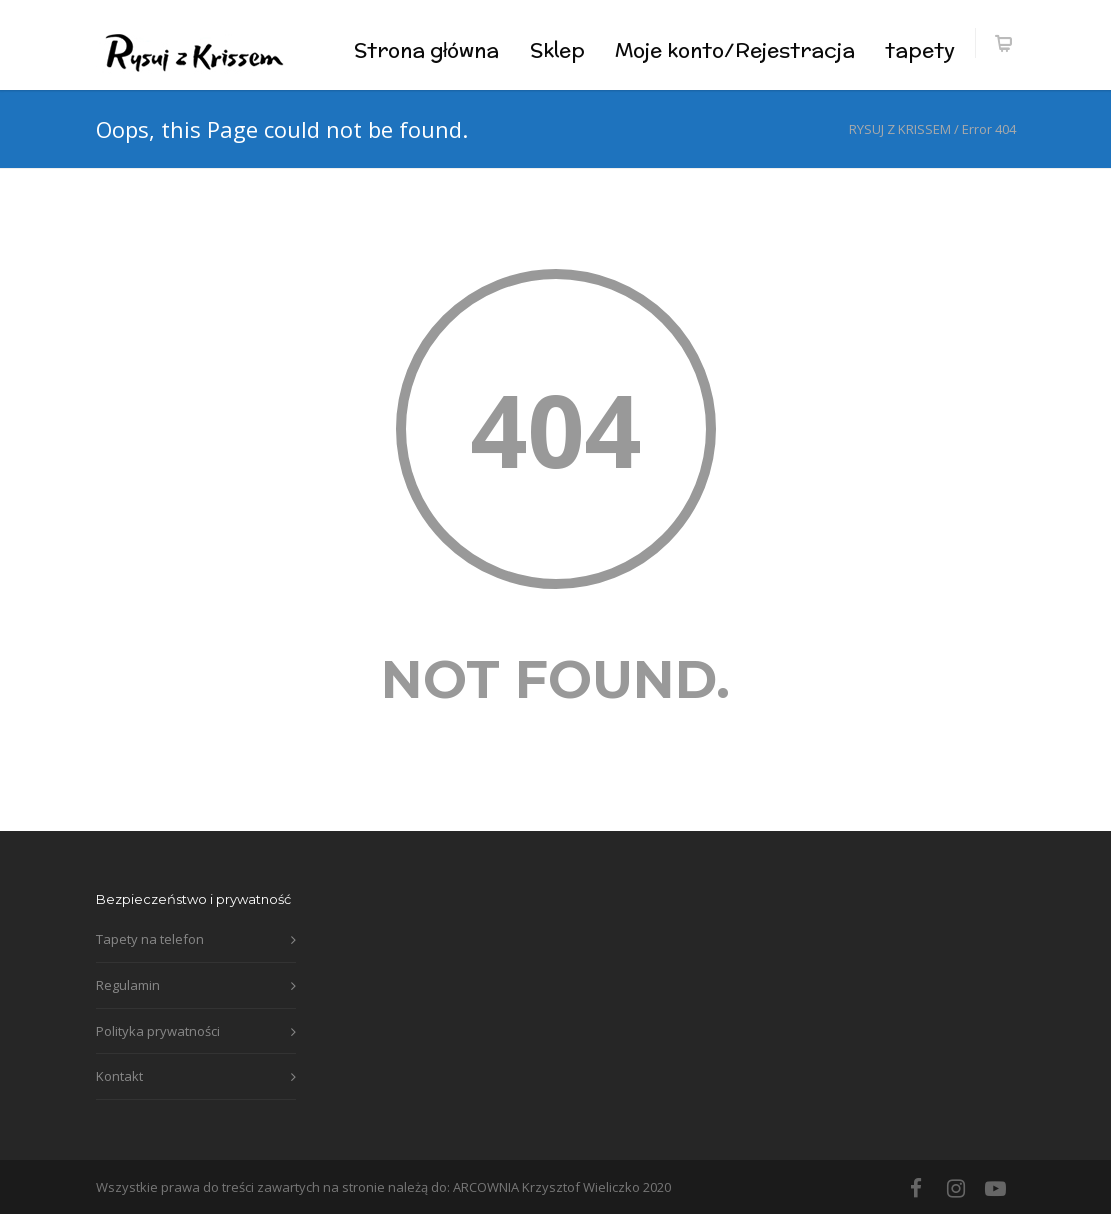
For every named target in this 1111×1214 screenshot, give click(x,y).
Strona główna (426, 49)
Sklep (557, 49)
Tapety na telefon (150, 939)
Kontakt (119, 1076)
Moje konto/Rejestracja (735, 49)
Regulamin (128, 985)
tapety (920, 49)
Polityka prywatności (158, 1031)
